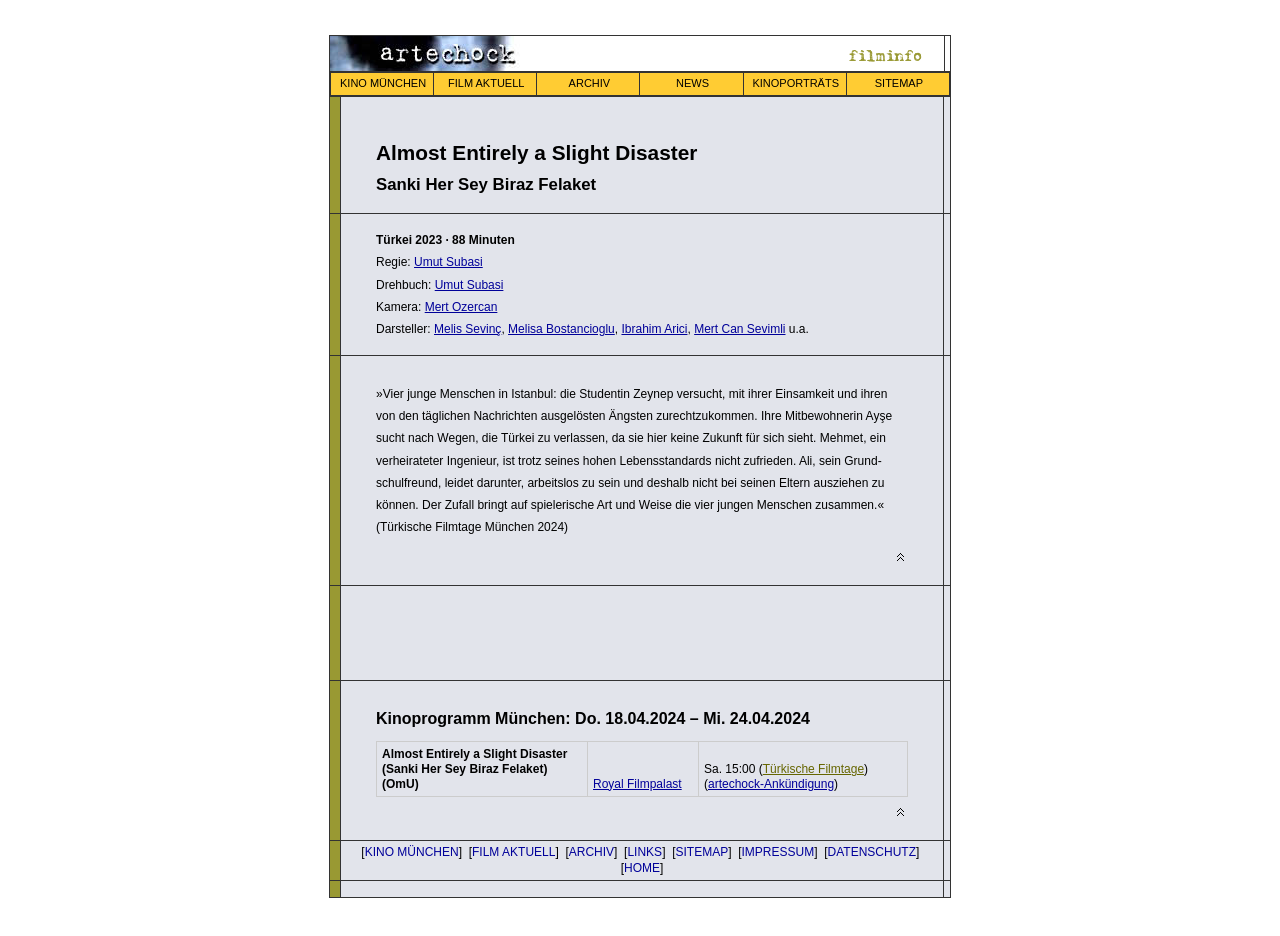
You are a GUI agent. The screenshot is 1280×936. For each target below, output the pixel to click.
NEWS (692, 83)
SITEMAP (899, 83)
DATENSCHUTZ (872, 852)
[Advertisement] (610, 631)
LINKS (644, 852)
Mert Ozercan (461, 307)
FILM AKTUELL (486, 83)
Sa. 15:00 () (786, 769)
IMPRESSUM (778, 852)
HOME (642, 868)
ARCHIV (590, 83)
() (771, 784)
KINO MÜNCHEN (383, 83)
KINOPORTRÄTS (795, 83)
